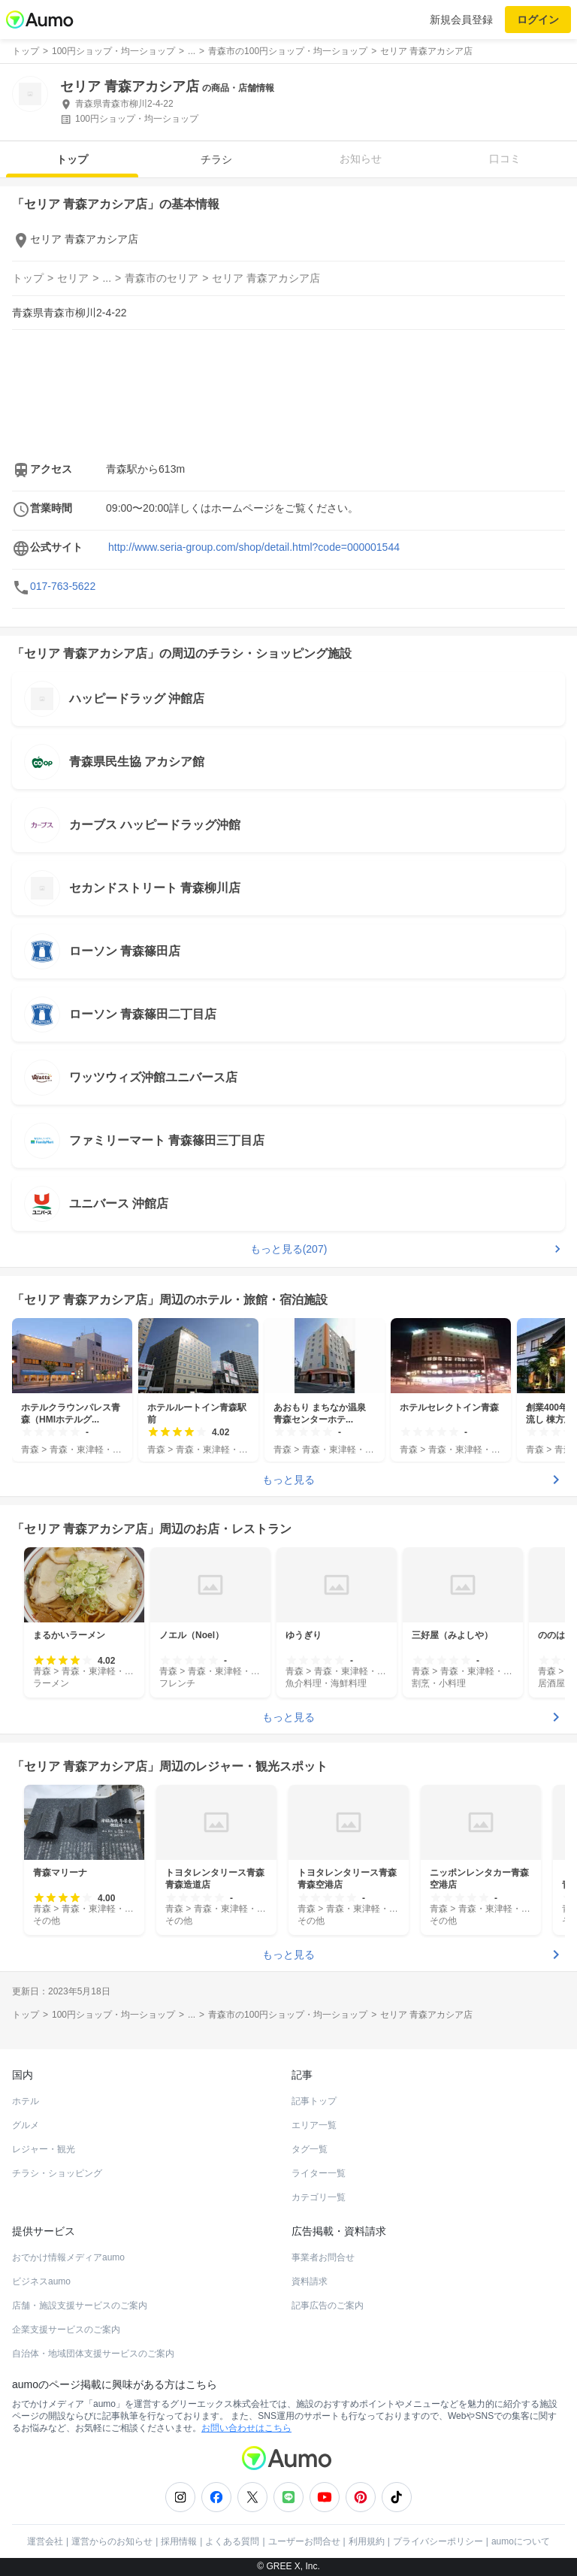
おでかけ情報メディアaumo (68, 2257)
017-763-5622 (62, 586)
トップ (72, 159)
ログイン (538, 20)
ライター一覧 (319, 2173)
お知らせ (361, 159)
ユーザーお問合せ (304, 2541)
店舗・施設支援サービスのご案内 (79, 2305)
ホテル (25, 2101)
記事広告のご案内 (328, 2305)
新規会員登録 (461, 20)
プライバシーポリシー (438, 2541)
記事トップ (314, 2101)
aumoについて (520, 2541)
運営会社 (45, 2541)
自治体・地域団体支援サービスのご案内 (93, 2353)
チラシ (216, 159)
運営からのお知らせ (112, 2541)
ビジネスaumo (41, 2281)
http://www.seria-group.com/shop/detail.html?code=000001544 (254, 547)
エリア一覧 (314, 2125)
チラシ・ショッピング (57, 2173)
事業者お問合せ (323, 2257)
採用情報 (179, 2541)
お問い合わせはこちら (246, 2428)
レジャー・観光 (43, 2149)
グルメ (25, 2125)
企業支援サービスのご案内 (66, 2329)
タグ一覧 (310, 2149)
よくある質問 (232, 2541)
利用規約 (367, 2541)
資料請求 (310, 2281)
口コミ (505, 159)
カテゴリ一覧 (319, 2197)
